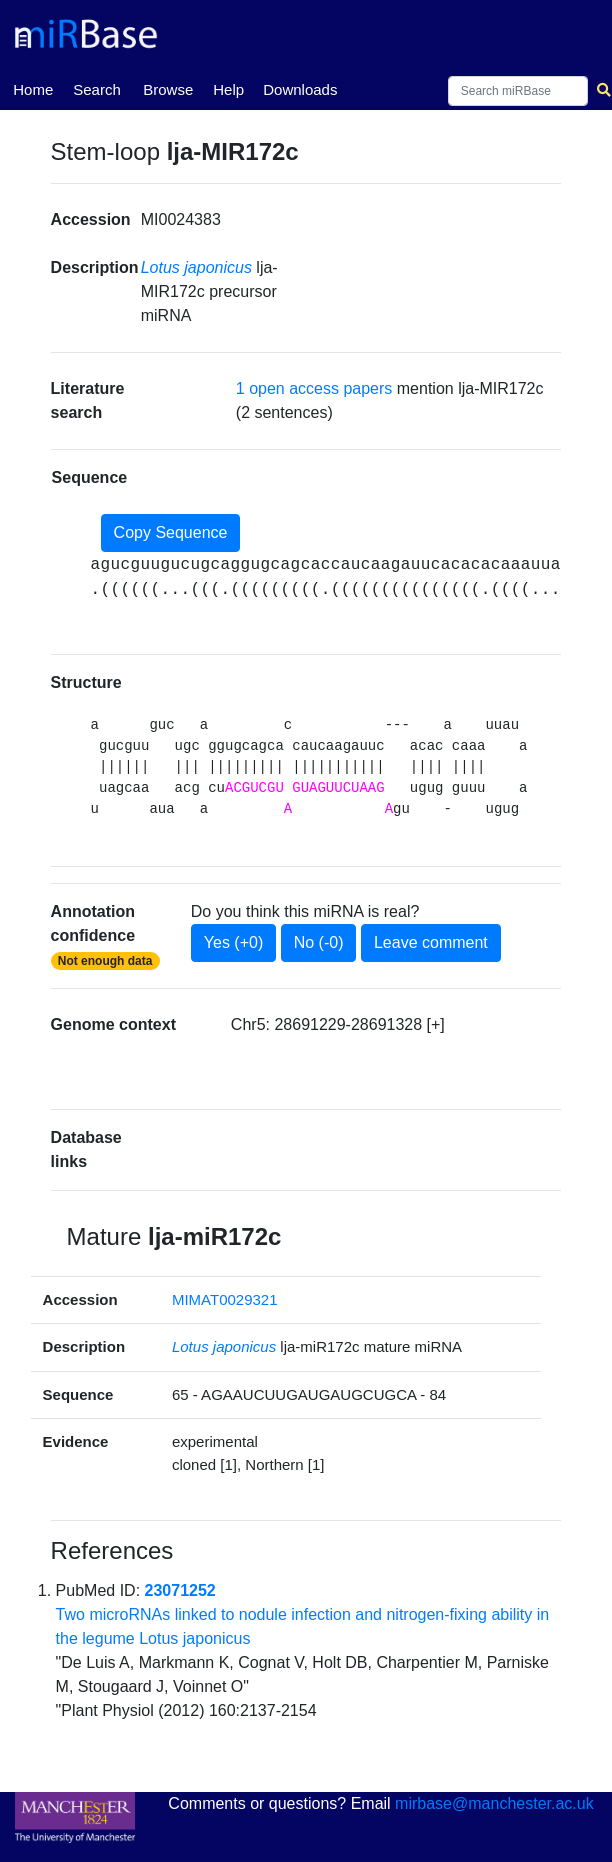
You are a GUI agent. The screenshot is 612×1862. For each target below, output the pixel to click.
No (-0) (319, 942)
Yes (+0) (233, 942)
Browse (168, 89)
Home (33, 88)
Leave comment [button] (431, 942)
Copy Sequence (171, 532)
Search (97, 89)
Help (228, 89)
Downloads (300, 89)
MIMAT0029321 (225, 1299)
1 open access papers (314, 388)
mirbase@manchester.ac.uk (494, 1803)
